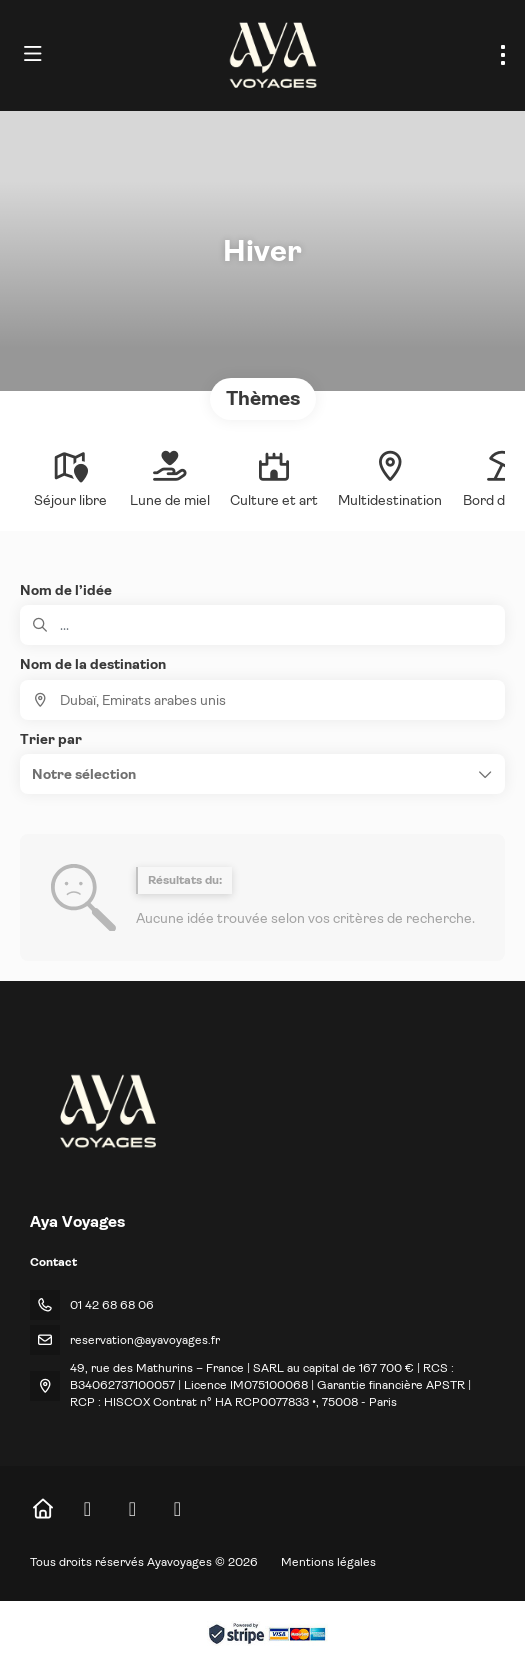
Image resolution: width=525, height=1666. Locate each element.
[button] (262, 774)
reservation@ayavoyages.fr (145, 1340)
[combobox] (262, 700)
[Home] (42, 1509)
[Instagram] (132, 1509)
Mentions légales (328, 1562)
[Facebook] (87, 1509)
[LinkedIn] (177, 1509)
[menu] (503, 55)
